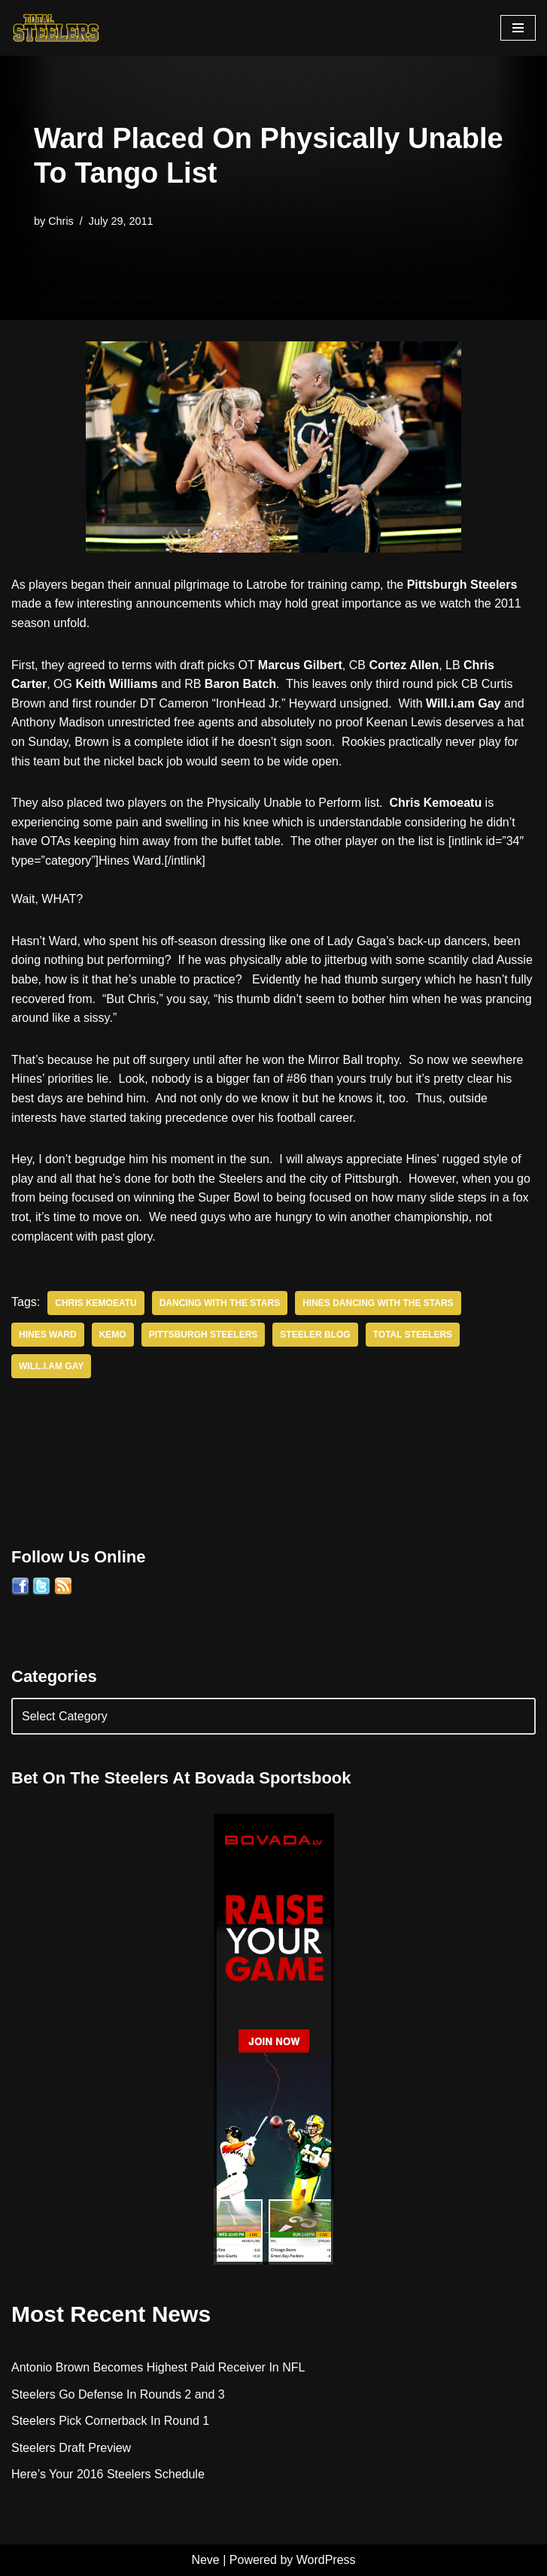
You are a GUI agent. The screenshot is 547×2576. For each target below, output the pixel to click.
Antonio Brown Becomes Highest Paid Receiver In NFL (158, 2367)
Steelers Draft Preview (71, 2447)
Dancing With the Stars (220, 1303)
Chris (61, 221)
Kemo (112, 1334)
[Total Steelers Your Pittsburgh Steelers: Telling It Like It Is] (56, 28)
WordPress (326, 2559)
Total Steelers (412, 1334)
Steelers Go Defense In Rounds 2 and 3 (118, 2394)
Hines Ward (48, 1334)
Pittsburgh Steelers (203, 1334)
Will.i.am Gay (51, 1366)
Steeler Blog (315, 1334)
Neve (205, 2559)
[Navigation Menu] (518, 28)
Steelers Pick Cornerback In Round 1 (110, 2420)
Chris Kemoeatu (95, 1303)
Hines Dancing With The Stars (377, 1303)
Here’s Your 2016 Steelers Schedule (108, 2474)
